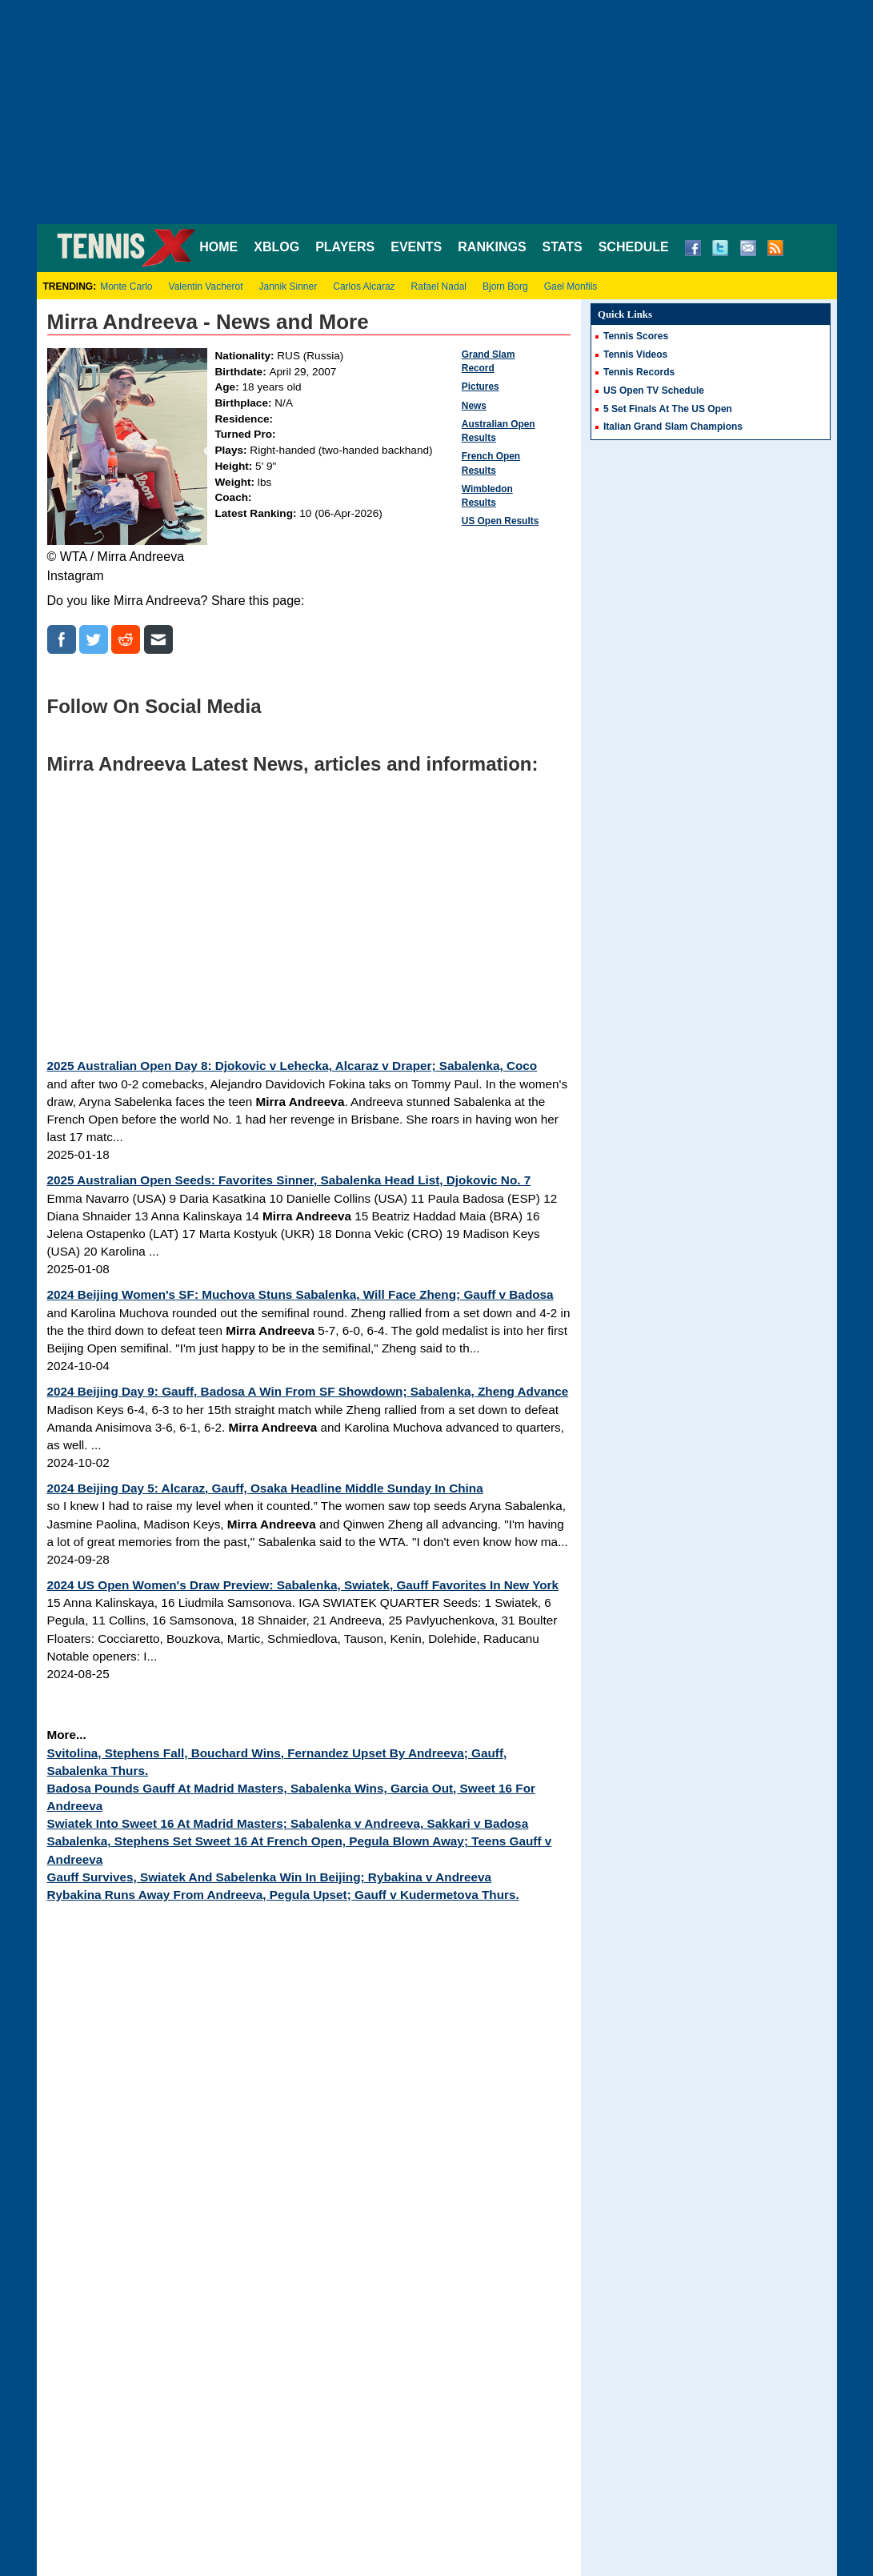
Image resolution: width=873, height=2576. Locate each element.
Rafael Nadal (439, 286)
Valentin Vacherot (206, 286)
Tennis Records (639, 372)
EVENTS (416, 247)
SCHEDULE (634, 247)
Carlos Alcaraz (363, 286)
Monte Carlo (126, 286)
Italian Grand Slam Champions (673, 426)
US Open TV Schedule (653, 390)
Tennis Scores (635, 336)
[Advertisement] (437, 112)
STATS (563, 247)
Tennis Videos (635, 354)
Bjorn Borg (505, 286)
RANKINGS (492, 247)
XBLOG (276, 247)
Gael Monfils (571, 286)
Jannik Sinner (288, 286)
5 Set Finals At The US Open (667, 409)
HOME (218, 247)
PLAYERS (344, 247)
